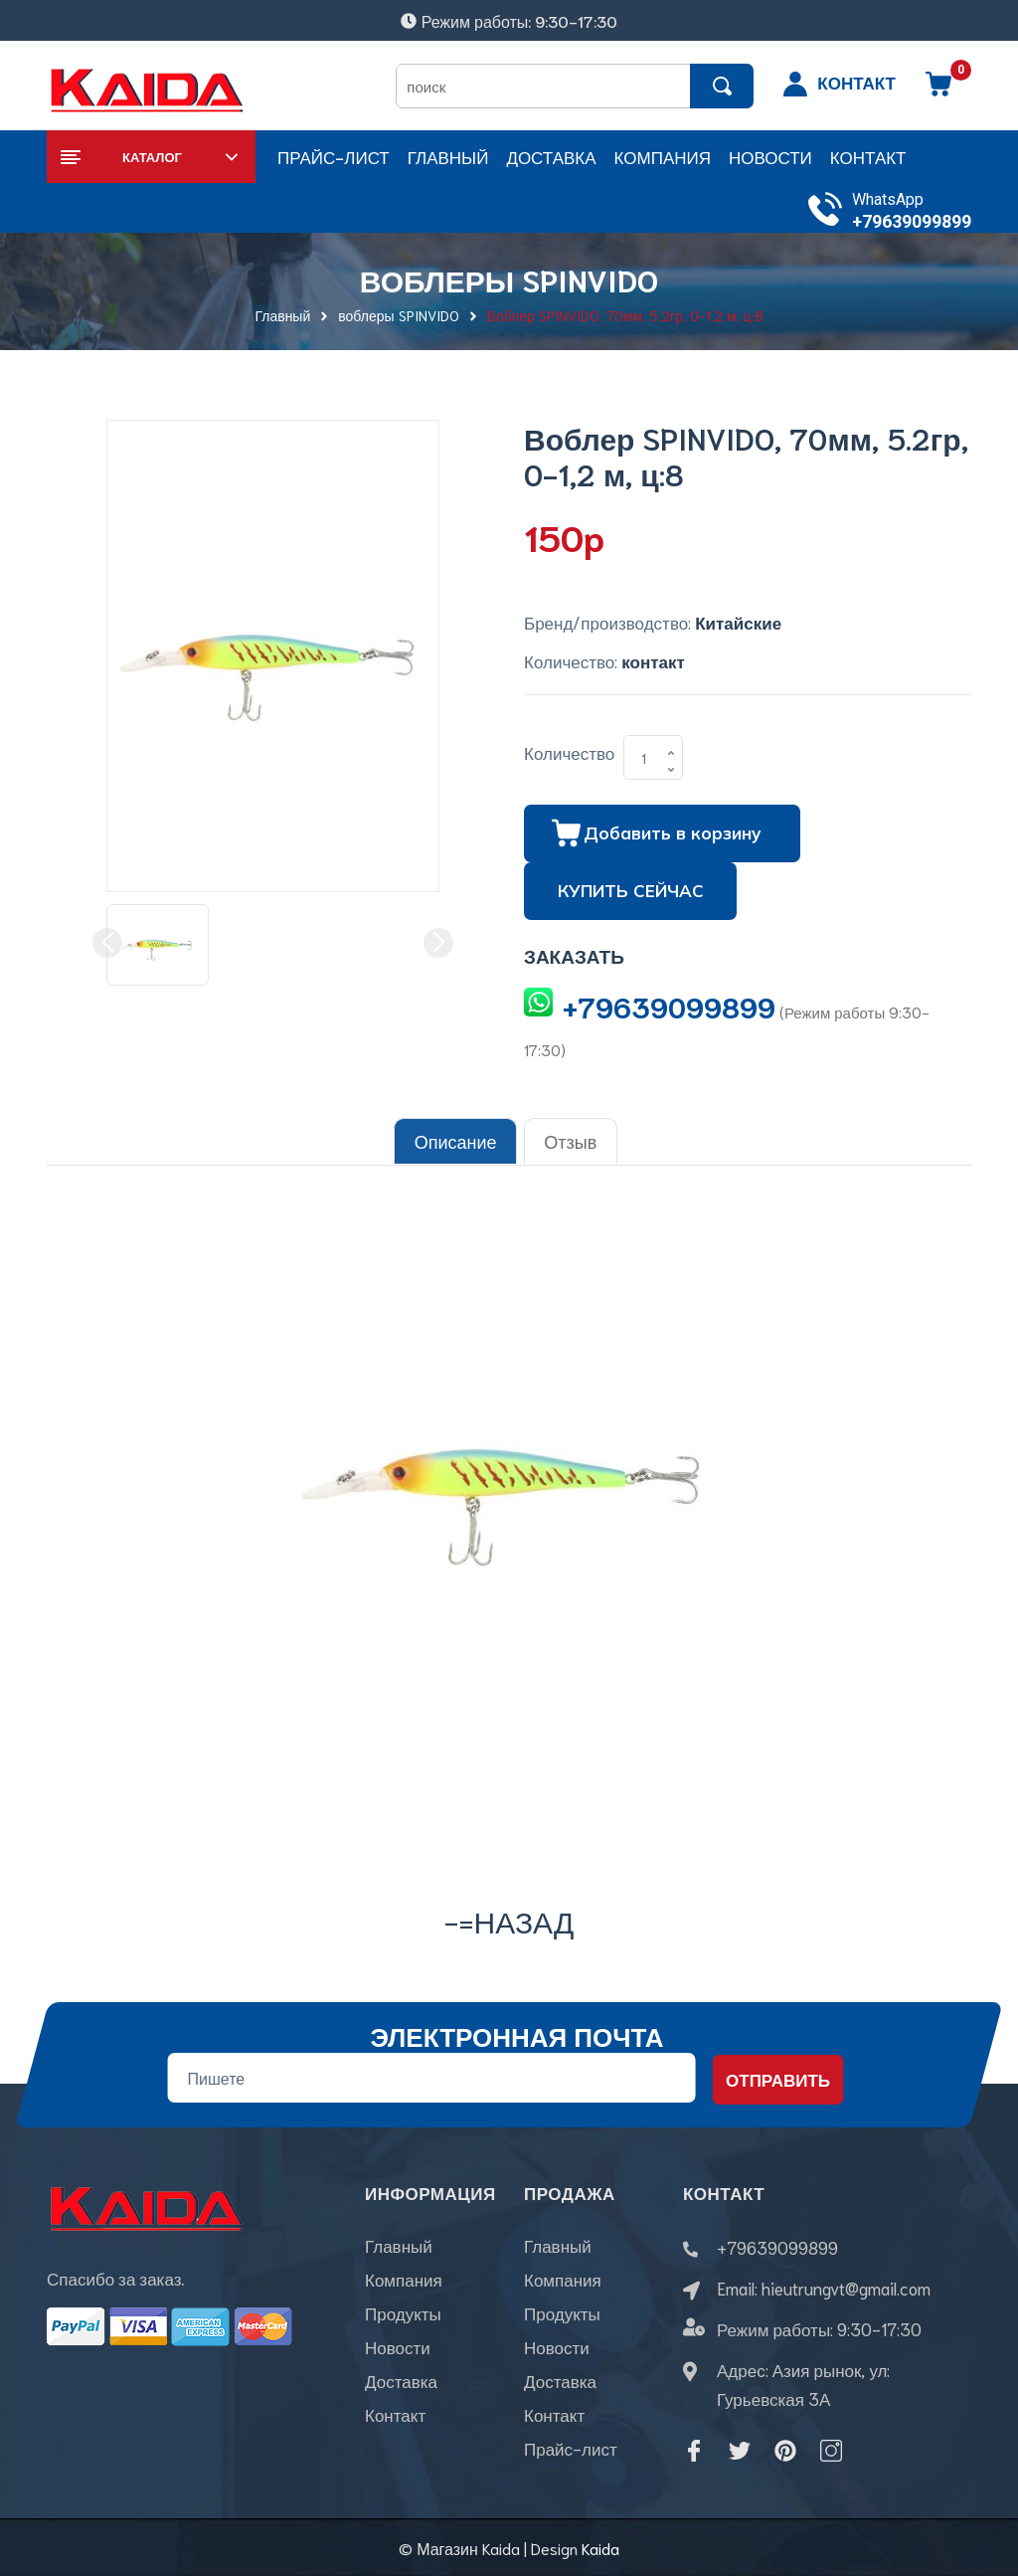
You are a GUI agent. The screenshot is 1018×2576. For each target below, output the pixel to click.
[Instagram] (831, 2450)
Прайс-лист (570, 2449)
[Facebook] (694, 2450)
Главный (398, 2246)
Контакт (395, 2415)
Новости (397, 2347)
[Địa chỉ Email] (431, 2077)
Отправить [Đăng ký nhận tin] (778, 2079)
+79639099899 (911, 221)
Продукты (403, 2313)
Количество (569, 752)
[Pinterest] (785, 2450)
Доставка (401, 2381)
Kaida (600, 2546)
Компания (403, 2280)
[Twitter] (740, 2450)
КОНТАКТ (856, 81)
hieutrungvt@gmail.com (846, 2287)
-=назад (509, 1919)
